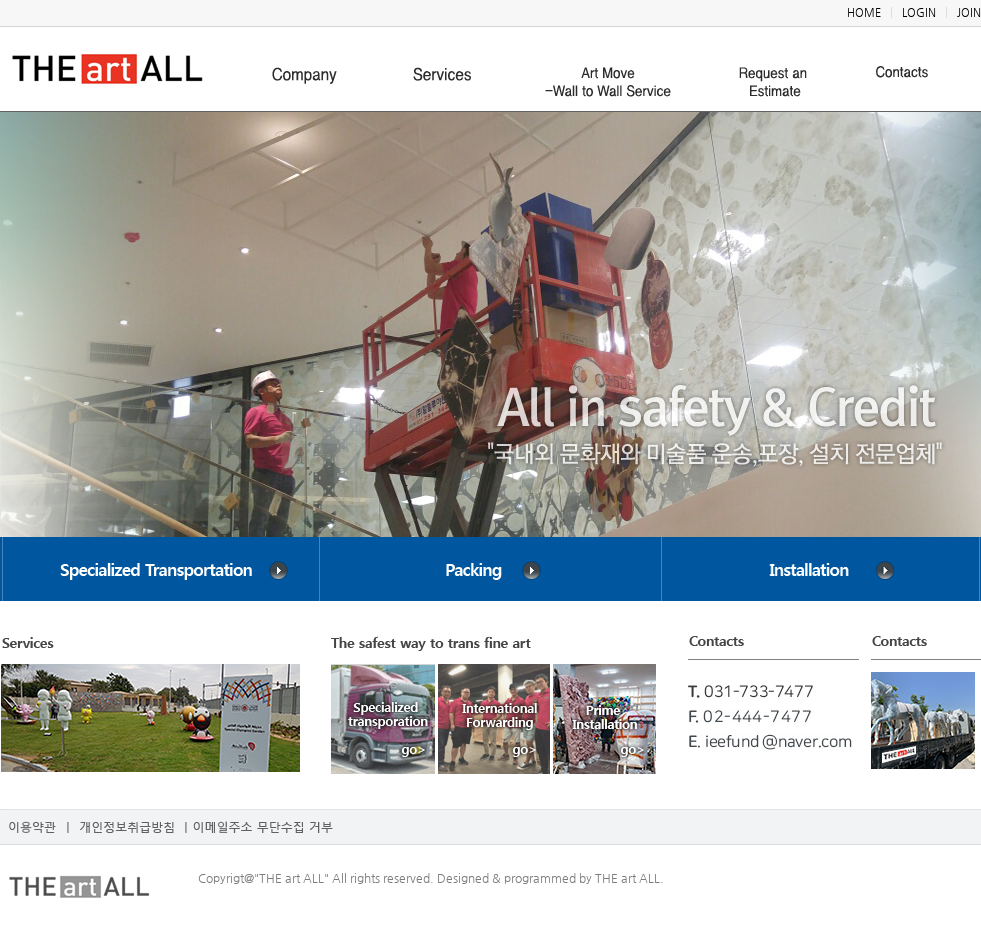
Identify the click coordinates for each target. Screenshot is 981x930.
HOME (864, 12)
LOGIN (919, 12)
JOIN (969, 12)
